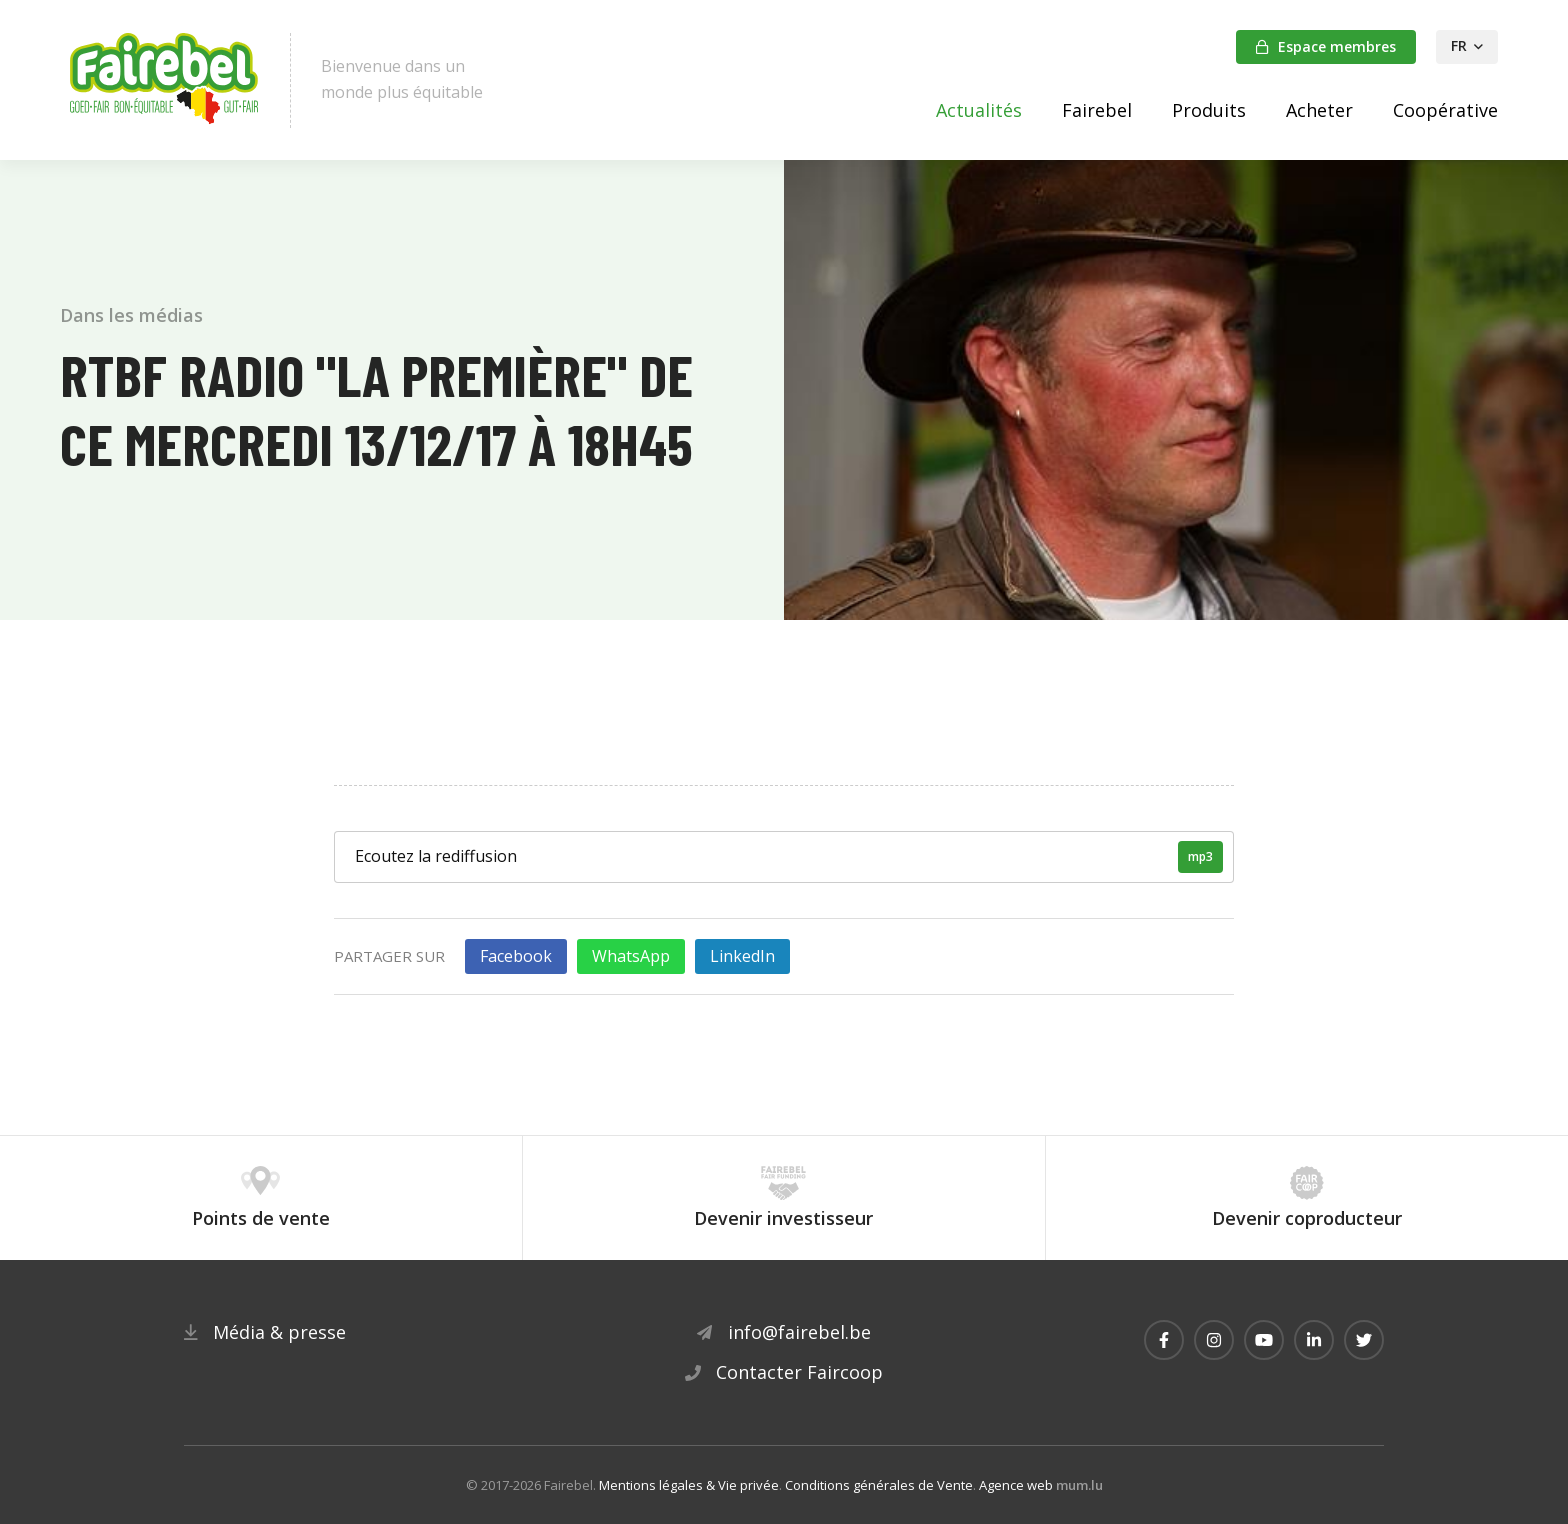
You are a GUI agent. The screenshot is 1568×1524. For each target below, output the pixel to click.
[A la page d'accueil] (165, 80)
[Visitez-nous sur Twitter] (1364, 1340)
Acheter (1319, 110)
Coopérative (1445, 110)
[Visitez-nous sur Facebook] (1164, 1340)
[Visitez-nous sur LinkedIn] (1314, 1340)
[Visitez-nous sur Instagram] (1214, 1340)
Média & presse (279, 1332)
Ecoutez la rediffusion (789, 857)
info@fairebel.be (799, 1332)
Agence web (1016, 1485)
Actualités (979, 110)
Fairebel (1097, 110)
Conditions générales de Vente (879, 1485)
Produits (1209, 110)
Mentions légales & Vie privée (689, 1485)
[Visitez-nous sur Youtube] (1264, 1340)
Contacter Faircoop (799, 1372)
